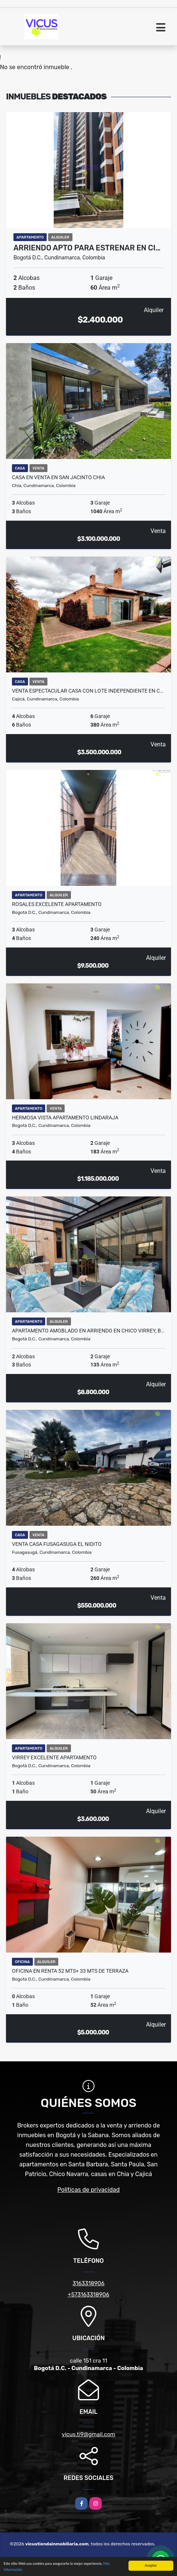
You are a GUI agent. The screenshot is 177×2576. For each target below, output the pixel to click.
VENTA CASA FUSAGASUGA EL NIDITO (57, 1544)
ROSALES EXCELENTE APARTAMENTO (57, 904)
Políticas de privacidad (89, 2189)
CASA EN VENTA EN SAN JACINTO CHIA (58, 477)
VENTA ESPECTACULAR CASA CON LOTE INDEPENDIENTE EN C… (87, 691)
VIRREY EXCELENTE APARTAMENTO (54, 1757)
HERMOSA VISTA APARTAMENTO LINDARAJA (65, 1118)
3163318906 (88, 2283)
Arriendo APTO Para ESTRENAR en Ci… (87, 247)
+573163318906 (88, 2294)
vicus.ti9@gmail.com (88, 2434)
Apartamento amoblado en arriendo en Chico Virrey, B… (88, 1331)
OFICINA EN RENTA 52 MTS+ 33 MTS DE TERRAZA (70, 1971)
